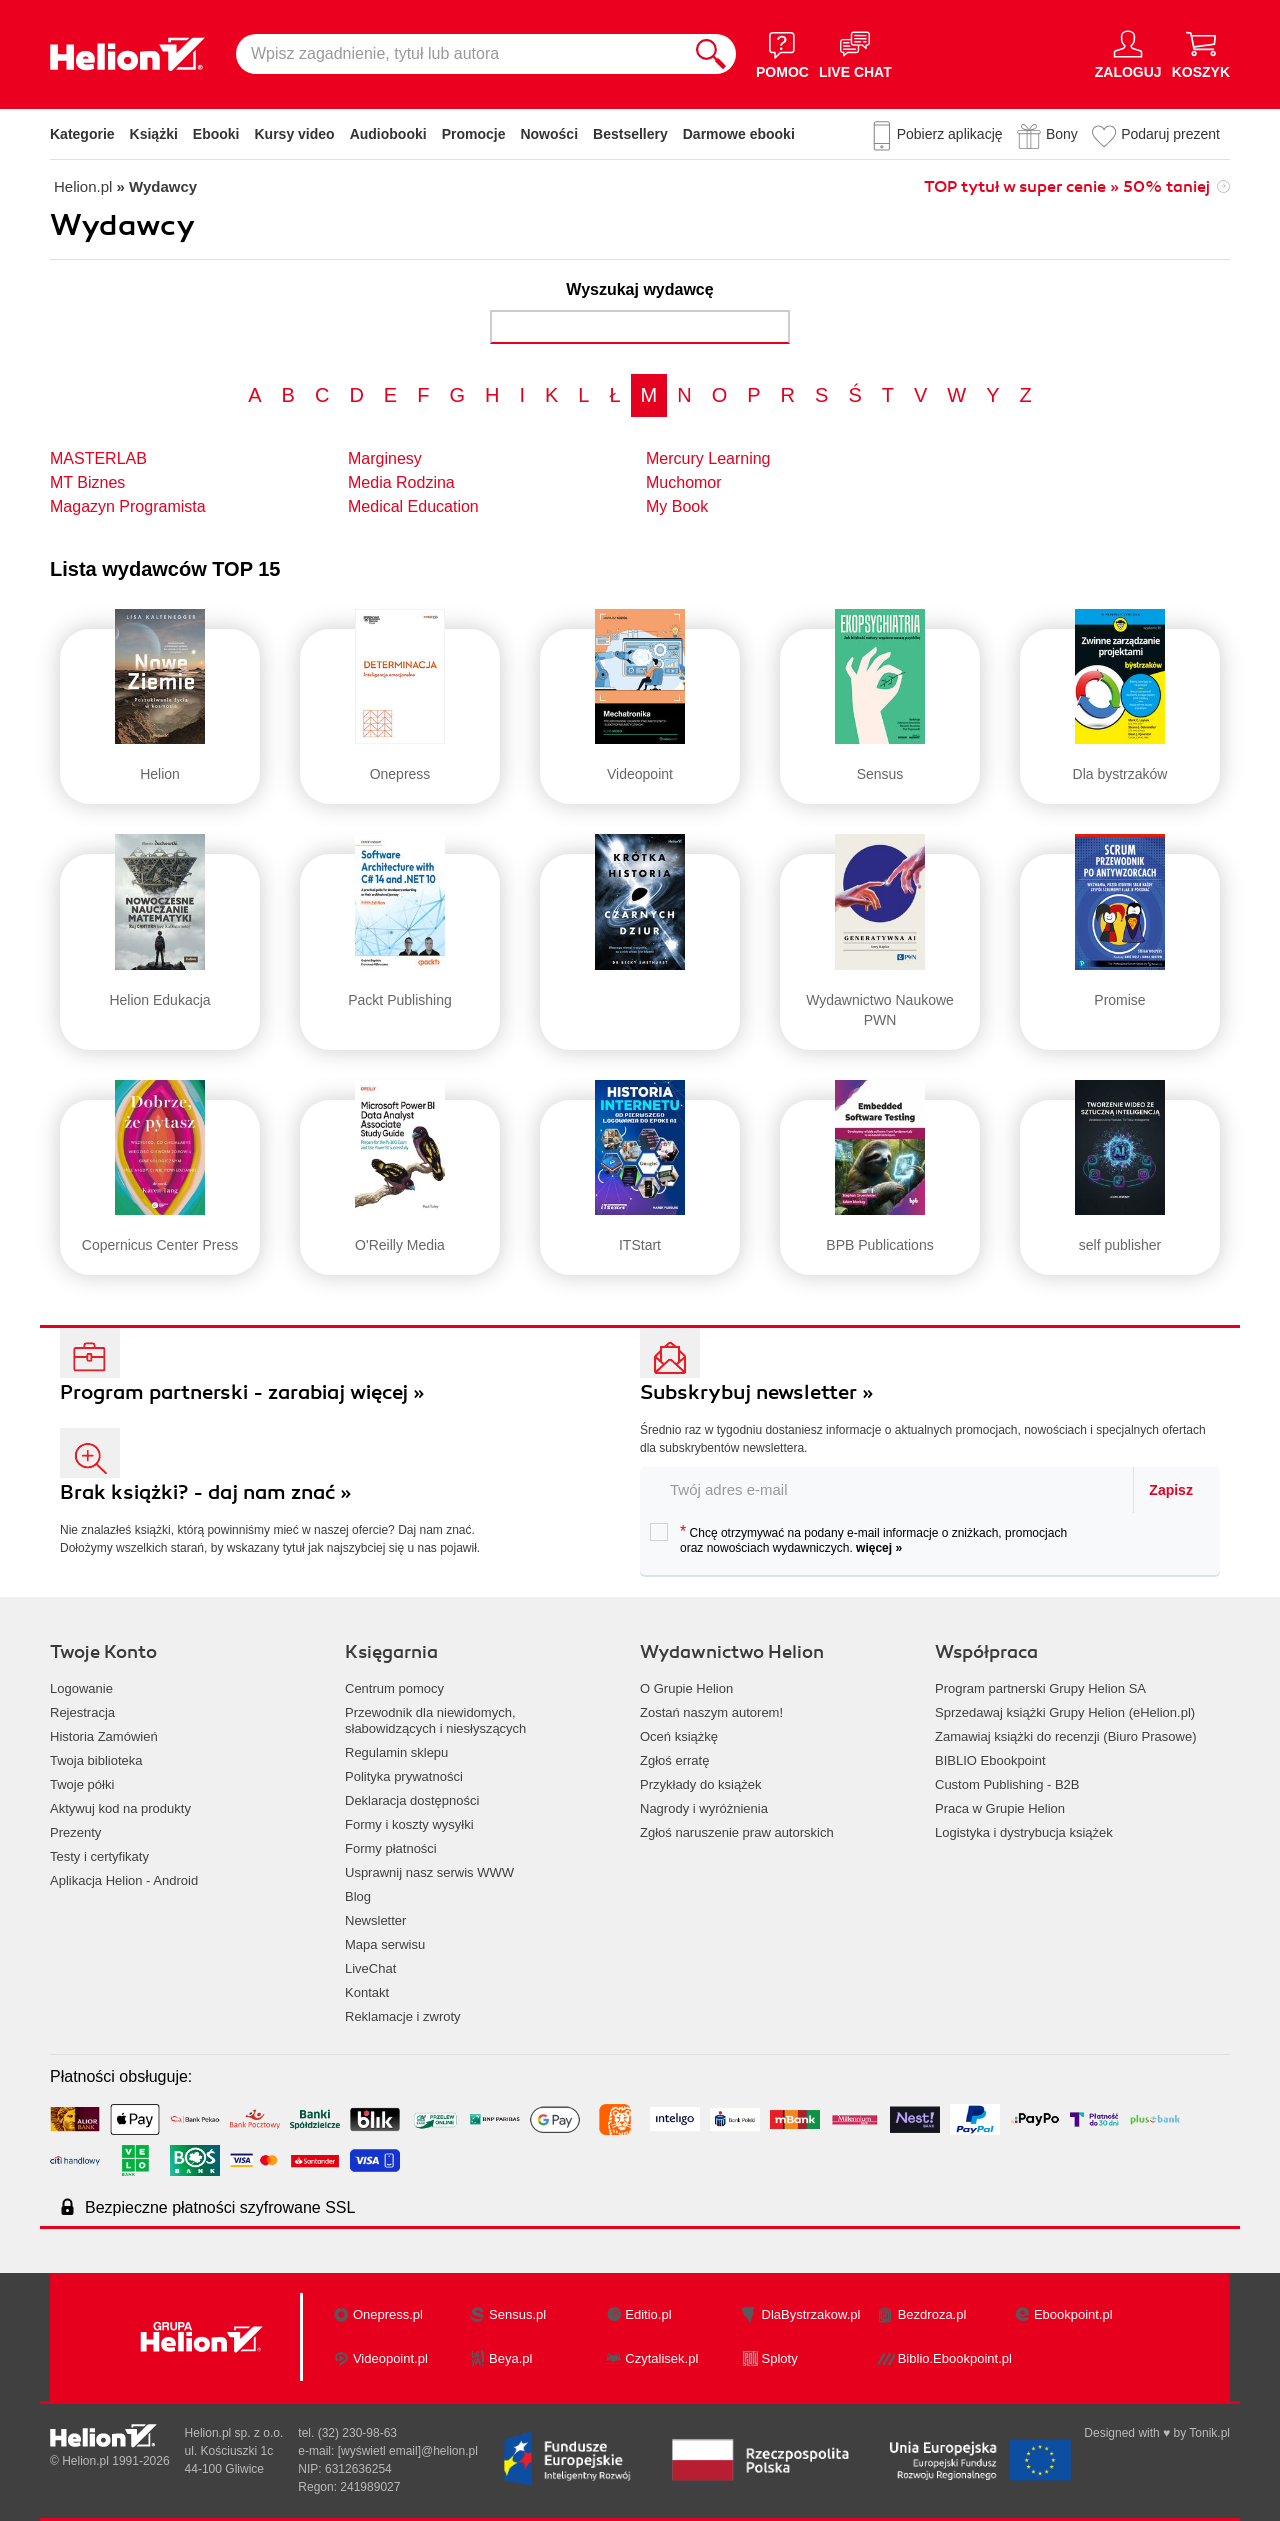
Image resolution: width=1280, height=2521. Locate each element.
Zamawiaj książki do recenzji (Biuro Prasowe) (1066, 1736)
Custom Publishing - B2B (1007, 1784)
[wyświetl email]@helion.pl (408, 2451)
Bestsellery (630, 134)
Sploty (780, 2358)
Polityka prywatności (404, 1776)
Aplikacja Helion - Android (124, 1880)
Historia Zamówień (104, 1736)
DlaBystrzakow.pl (811, 2314)
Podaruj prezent (1170, 134)
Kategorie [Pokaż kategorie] (82, 134)
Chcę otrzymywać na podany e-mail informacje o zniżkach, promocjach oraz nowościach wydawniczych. (858, 1539)
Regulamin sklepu (396, 1752)
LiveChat (370, 1968)
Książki (154, 134)
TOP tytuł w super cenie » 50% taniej (1067, 187)
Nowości (549, 134)
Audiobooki (388, 134)
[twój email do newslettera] (887, 1489)
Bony (1062, 134)
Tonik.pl (1209, 2433)
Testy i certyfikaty (99, 1856)
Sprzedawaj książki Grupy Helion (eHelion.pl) (1065, 1712)
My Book (677, 506)
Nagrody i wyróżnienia (704, 1808)
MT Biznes (87, 482)
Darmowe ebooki (739, 134)
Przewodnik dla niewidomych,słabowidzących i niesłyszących (435, 1720)
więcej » (879, 1548)
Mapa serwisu (385, 1944)
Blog (358, 1896)
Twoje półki (82, 1784)
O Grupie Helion (686, 1688)
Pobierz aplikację (950, 134)
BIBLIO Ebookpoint (990, 1760)
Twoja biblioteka (96, 1760)
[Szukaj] (711, 54)
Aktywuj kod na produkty (120, 1808)
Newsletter (375, 1920)
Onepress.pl (388, 2314)
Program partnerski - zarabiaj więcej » (242, 1392)
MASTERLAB (98, 458)
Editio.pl (648, 2314)
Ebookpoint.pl (1073, 2314)
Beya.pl (510, 2358)
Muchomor (684, 482)
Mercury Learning (708, 458)
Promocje (474, 134)
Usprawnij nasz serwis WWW (429, 1872)
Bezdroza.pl (932, 2314)
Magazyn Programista (128, 506)
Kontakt (367, 1992)
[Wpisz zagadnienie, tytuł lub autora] (461, 54)
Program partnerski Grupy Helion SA (1040, 1688)
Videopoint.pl (390, 2358)
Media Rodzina (401, 482)
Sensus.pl (517, 2314)
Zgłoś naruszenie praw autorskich (737, 1832)
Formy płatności (391, 1848)
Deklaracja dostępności (412, 1800)
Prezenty (75, 1832)
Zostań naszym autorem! (711, 1712)
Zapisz (1171, 1490)
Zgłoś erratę (674, 1760)
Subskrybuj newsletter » (757, 1392)
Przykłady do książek (700, 1784)
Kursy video (295, 134)
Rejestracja (82, 1712)
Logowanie (81, 1688)
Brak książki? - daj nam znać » (206, 1492)
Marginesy (385, 458)
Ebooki (216, 134)
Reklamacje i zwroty (403, 2016)
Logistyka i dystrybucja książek (1024, 1832)
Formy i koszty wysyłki (409, 1824)
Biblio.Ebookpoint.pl (955, 2358)
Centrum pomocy (394, 1688)
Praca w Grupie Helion (1000, 1808)
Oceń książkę (679, 1736)
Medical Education (413, 506)
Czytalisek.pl (661, 2358)
